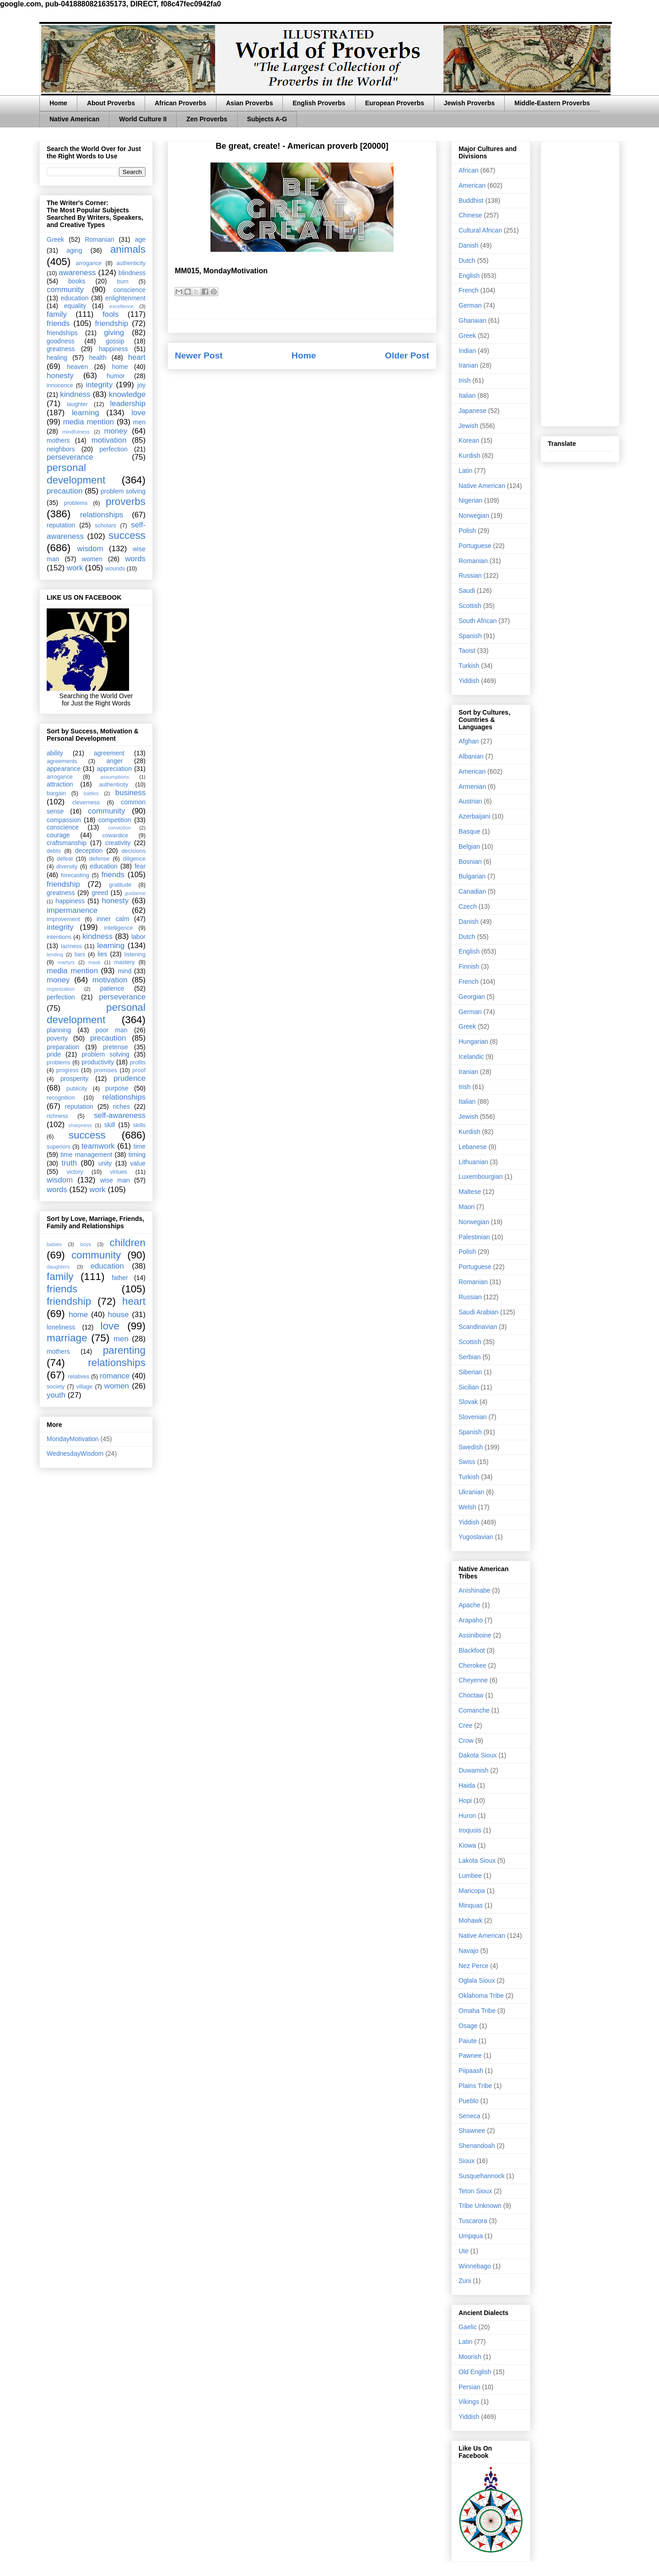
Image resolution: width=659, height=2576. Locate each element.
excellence (121, 306)
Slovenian (473, 1417)
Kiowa (467, 1845)
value (138, 1163)
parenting (124, 1350)
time (140, 1146)
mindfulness (76, 431)
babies (54, 1244)
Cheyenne (473, 1680)
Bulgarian (472, 876)
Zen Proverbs (206, 119)
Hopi (465, 1800)
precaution (64, 491)
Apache (469, 1605)
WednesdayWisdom (75, 1453)
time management (86, 1154)
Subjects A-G (267, 119)
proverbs (126, 501)
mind (124, 971)
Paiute (468, 2041)
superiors (58, 1147)
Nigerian (470, 500)
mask (94, 962)
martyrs (66, 962)
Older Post (407, 355)
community (65, 289)
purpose (117, 1088)
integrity (99, 384)
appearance (64, 768)
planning (59, 1030)
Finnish (469, 966)
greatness (61, 349)
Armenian (472, 786)
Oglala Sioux (477, 1980)
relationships (101, 514)
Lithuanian (473, 1162)
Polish (467, 530)
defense (99, 859)
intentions (59, 937)
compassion (64, 820)
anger (115, 761)
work (75, 568)
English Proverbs (318, 103)
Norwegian (474, 515)
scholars (105, 525)
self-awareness (120, 1115)
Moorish (470, 2356)
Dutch (467, 260)
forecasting (75, 875)
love (138, 412)
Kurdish (469, 455)
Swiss (467, 1461)
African (469, 170)
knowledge (127, 394)
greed (100, 892)
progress (67, 1070)
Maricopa (472, 1890)
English (469, 275)
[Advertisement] (580, 282)
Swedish (471, 1447)
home (120, 366)
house (118, 1314)
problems (75, 503)
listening (135, 954)
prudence (129, 1078)
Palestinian (474, 1237)
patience (112, 988)
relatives (78, 1376)
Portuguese (475, 545)
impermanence (72, 910)
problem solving (123, 491)
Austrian (470, 801)
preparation (63, 1047)
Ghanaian (472, 320)
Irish (464, 380)
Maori (467, 1206)
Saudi (467, 590)
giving (114, 332)
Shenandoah (477, 2145)
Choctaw (471, 1695)
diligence (134, 859)
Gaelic (468, 2327)
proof (139, 1070)
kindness (75, 394)
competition (114, 820)
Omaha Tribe (477, 2010)
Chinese (470, 215)
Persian (469, 2387)
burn (123, 281)
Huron (467, 1815)
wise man (115, 1180)
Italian (467, 395)
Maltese (470, 1191)
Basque (469, 831)
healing (57, 357)
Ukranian (471, 1492)
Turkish (469, 665)
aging (74, 250)
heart (137, 357)
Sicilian (469, 1387)
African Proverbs (180, 103)
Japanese (472, 410)
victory (74, 1172)
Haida (467, 1785)
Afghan (469, 741)
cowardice (115, 835)
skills (139, 1125)
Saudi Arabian (478, 1312)
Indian (467, 350)
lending (55, 954)
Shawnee (472, 2130)
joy (141, 385)
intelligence (118, 928)
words (135, 558)
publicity (76, 1088)
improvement (63, 919)
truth (69, 1163)
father (120, 1277)
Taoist (467, 650)
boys (85, 1244)
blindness (132, 273)
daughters (58, 1266)
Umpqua (471, 2236)
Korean (469, 440)
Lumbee (470, 1875)
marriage (67, 1338)
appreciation (114, 768)
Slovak (468, 1401)
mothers (58, 440)
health (97, 357)
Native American (74, 119)
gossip (115, 341)
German (470, 305)
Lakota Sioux (477, 1860)
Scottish (470, 605)
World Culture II (143, 119)
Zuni (465, 2280)
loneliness (61, 1327)
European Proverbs (394, 103)
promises (105, 1070)
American (472, 185)
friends (58, 323)
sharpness (80, 1125)
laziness (71, 946)
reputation (61, 525)
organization (61, 989)
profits (138, 1062)
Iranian (468, 365)
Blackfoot (472, 1650)
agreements (62, 761)
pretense (115, 1047)
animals (128, 249)
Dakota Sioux (478, 1755)
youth (56, 1395)
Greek (55, 239)
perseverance (70, 457)
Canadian (472, 891)
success (127, 535)
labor (138, 936)
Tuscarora (473, 2220)
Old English (475, 2371)
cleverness (86, 802)
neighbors (61, 449)
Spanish (470, 636)
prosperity (74, 1078)
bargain (56, 793)
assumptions (114, 777)
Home (58, 103)
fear (140, 866)
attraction (60, 784)
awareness (77, 272)
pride (54, 1054)
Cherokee (472, 1665)
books (76, 281)
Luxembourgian (481, 1176)
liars (80, 954)
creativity (117, 842)
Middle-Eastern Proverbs (552, 103)
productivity (97, 1062)
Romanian (99, 239)
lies (102, 954)
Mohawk (470, 1920)
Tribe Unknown (480, 2205)
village (84, 1386)
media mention (88, 422)
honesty (60, 375)
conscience (129, 289)
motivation (109, 440)
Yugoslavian (476, 1536)
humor (116, 376)
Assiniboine (475, 1635)
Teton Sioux (475, 2191)
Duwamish (473, 1770)
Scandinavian (478, 1326)
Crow (466, 1740)
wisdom (90, 548)
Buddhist (471, 200)
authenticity (131, 263)
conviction (119, 827)
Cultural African (480, 230)
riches (121, 1106)
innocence (60, 385)
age (140, 239)
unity (105, 1163)
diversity (66, 866)
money (115, 431)
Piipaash (471, 2070)
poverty (57, 1038)
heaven (77, 366)
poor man (112, 1030)
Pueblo (469, 2100)
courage (58, 835)
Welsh (467, 1507)
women (92, 559)
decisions (134, 851)
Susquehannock (481, 2176)
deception (89, 850)
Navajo (469, 1950)
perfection (113, 449)
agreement (109, 753)
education (75, 298)
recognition (61, 1098)
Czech (468, 906)
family (57, 314)
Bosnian (470, 861)
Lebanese (473, 1146)
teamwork (98, 1146)
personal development (76, 474)
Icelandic (471, 1056)
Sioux (467, 2160)
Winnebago (475, 2266)
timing (137, 1154)
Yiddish (469, 680)
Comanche (474, 1710)
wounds (115, 568)
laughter (77, 404)
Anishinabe (474, 1590)
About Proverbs (111, 103)
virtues (118, 1172)
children (128, 1242)
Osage (468, 2025)
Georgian (472, 996)
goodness (61, 341)
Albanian (471, 756)
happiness (113, 349)
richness (57, 1116)
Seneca (469, 2116)
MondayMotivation (73, 1439)
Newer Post (199, 355)
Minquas (471, 1905)
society (56, 1386)
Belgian (469, 846)
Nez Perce (473, 1965)
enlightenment (125, 298)
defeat (65, 859)
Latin (465, 470)
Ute (464, 2251)
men (139, 422)
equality (75, 305)
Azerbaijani (474, 816)
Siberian (470, 1372)
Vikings (469, 2401)
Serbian (470, 1357)
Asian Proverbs (249, 103)
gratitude (120, 885)
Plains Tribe (475, 2085)
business (130, 792)
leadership (128, 403)
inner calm (113, 918)
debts (54, 851)
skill (109, 1124)
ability (55, 753)
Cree (465, 1725)
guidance (135, 893)
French (469, 290)
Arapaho (471, 1620)
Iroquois (470, 1830)
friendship (111, 323)
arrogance (89, 263)
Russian (470, 575)
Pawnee (470, 2055)
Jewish (468, 425)
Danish (469, 245)
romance (115, 1376)
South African (478, 620)
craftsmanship (66, 842)
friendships (62, 332)
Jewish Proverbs (469, 103)
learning (85, 412)
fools (111, 314)
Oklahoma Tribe (481, 1995)
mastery (124, 962)
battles (91, 793)
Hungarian (473, 1041)
